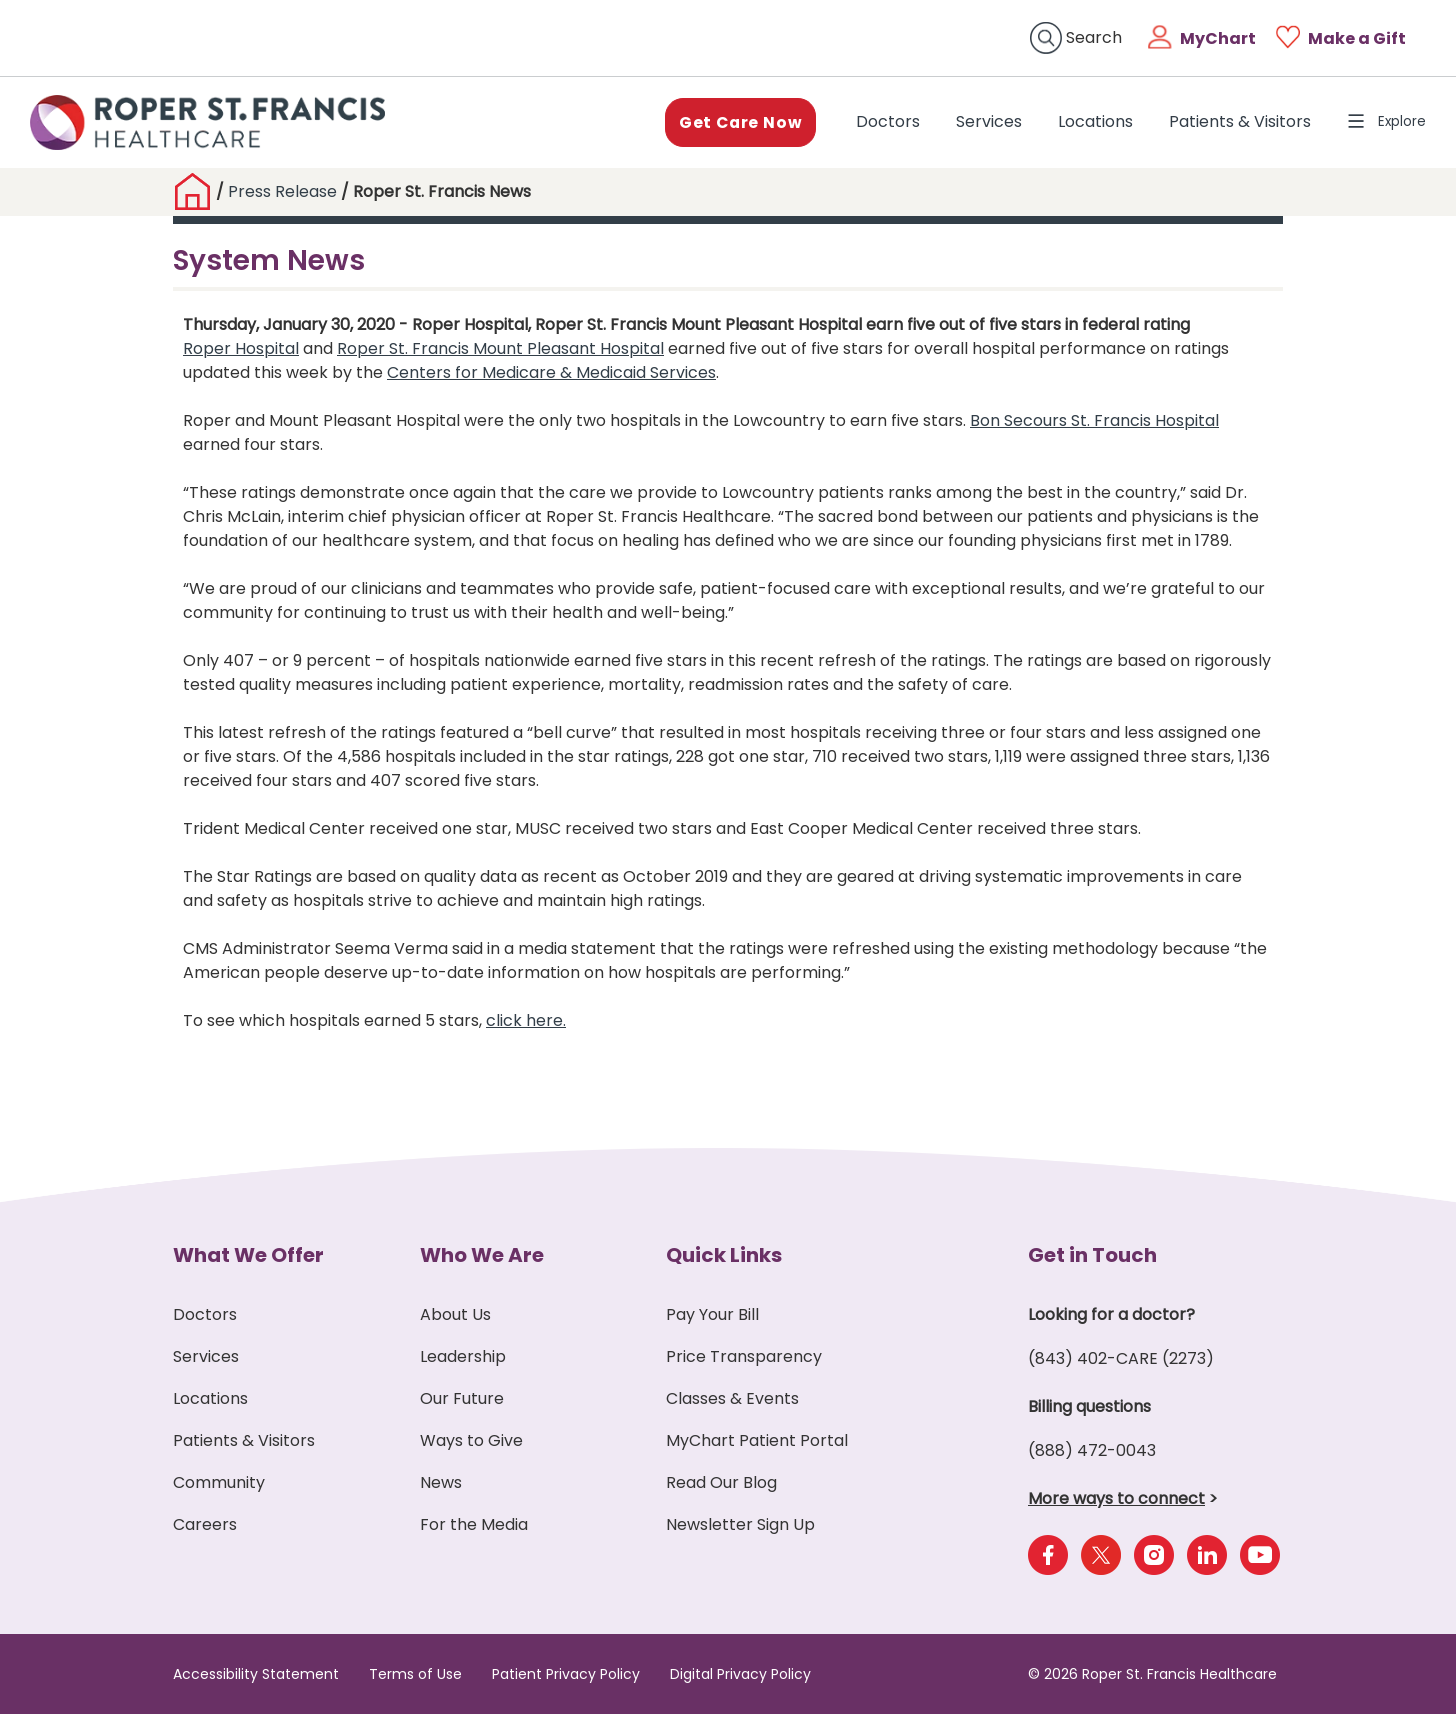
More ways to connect (1116, 1504)
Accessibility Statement (256, 1680)
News (441, 1488)
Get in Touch (1092, 1261)
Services (977, 124)
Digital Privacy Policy (740, 1680)
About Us (455, 1320)
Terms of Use (415, 1680)
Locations (1083, 124)
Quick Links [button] (724, 1261)
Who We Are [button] (482, 1261)
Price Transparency (744, 1362)
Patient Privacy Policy (566, 1680)
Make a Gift (1357, 38)
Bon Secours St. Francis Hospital (1094, 426)
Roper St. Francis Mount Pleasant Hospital (500, 354)
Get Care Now (726, 124)
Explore (1380, 124)
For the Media (474, 1530)
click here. (526, 1026)
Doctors (880, 124)
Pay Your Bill (712, 1320)
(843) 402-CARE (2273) (1121, 1364)
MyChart (1218, 38)
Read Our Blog (721, 1488)
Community (219, 1488)
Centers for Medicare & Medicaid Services (551, 378)
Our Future (462, 1404)
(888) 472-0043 (1092, 1456)
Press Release (282, 197)
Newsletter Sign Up (740, 1530)
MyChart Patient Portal (757, 1446)
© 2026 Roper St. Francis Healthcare (1152, 1680)
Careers (205, 1530)
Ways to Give (471, 1446)
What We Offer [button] (248, 1261)
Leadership (463, 1362)
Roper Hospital (241, 354)
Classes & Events (732, 1404)
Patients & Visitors (1228, 124)
